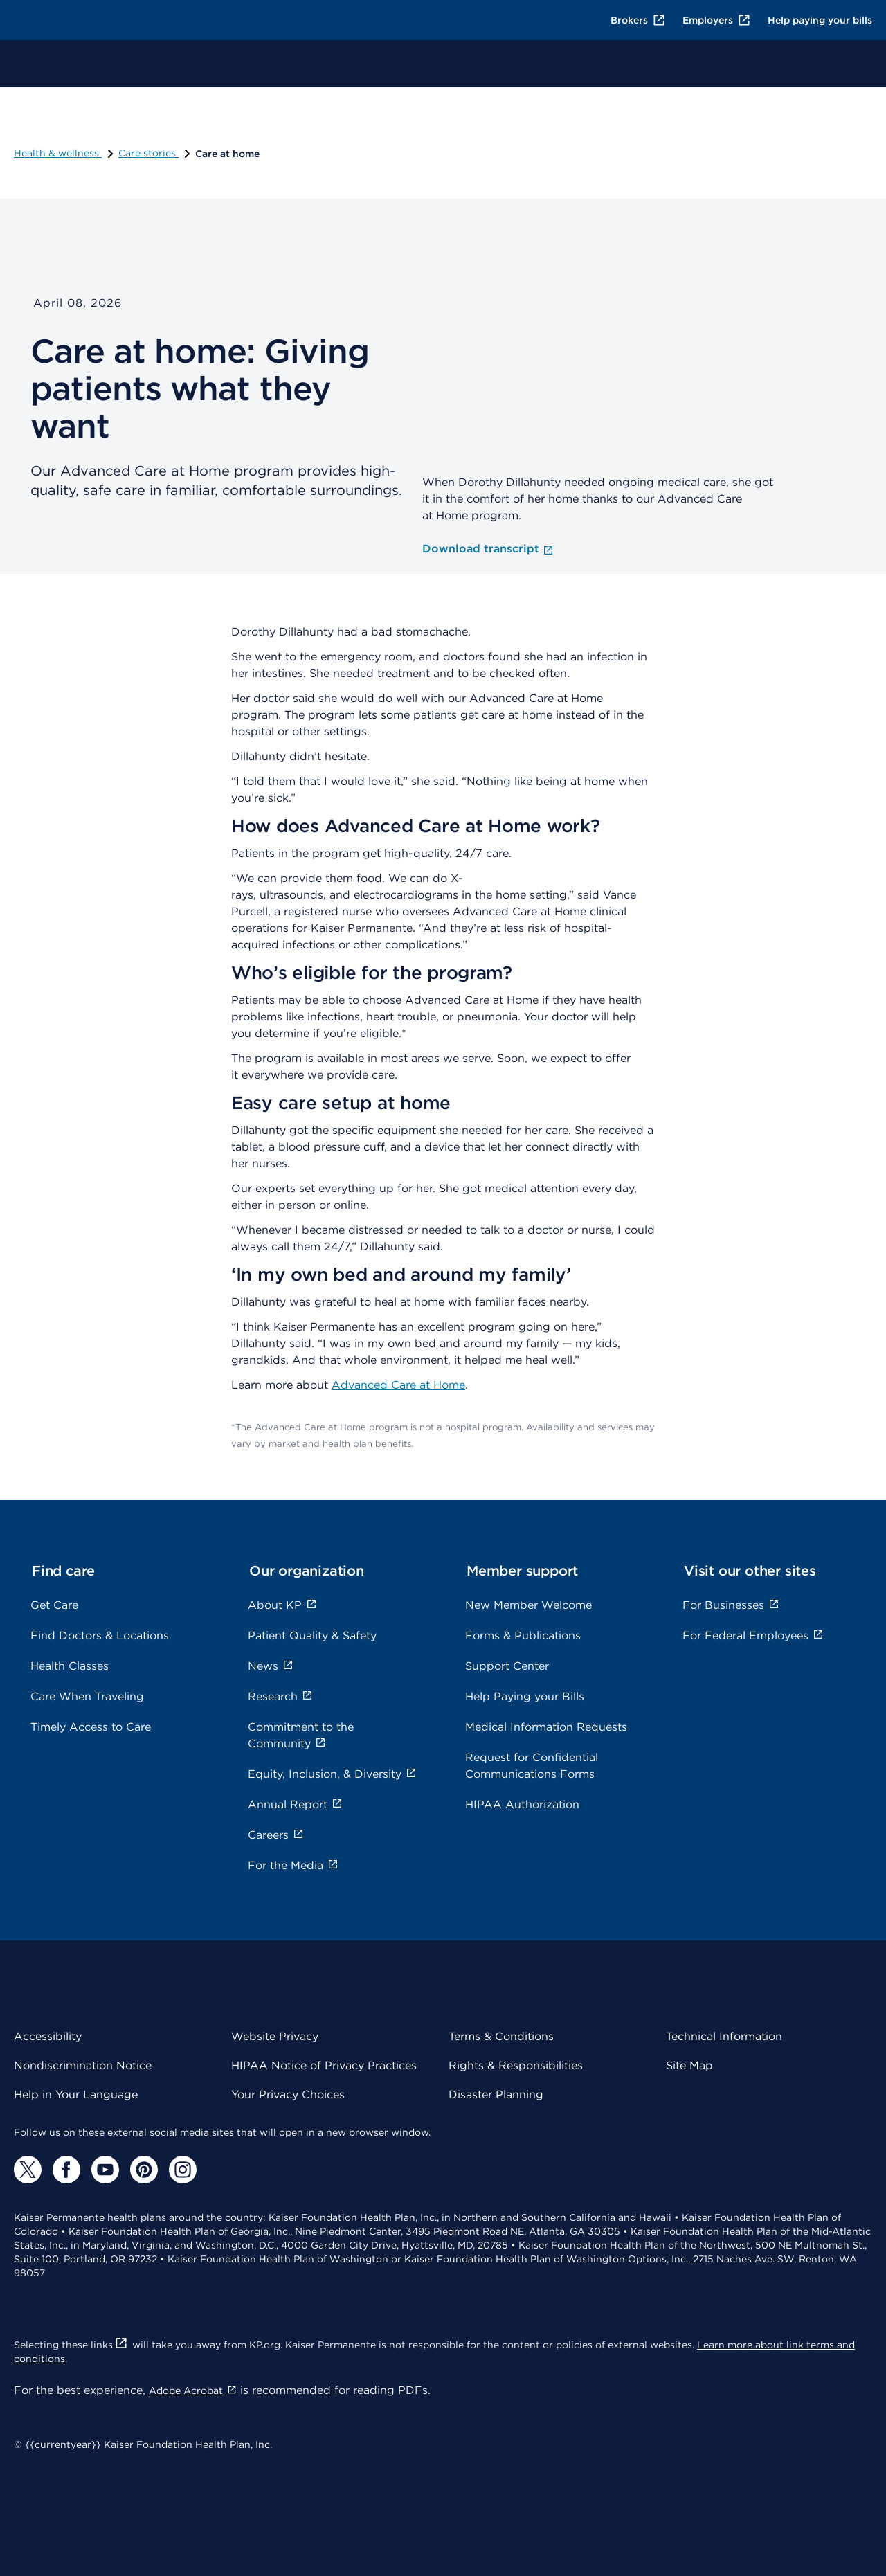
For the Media (293, 1865)
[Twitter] (28, 2169)
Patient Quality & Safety (312, 1635)
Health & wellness (65, 153)
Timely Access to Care (90, 1726)
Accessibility (48, 2036)
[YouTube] (105, 2169)
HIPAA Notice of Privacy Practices (324, 2065)
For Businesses (730, 1605)
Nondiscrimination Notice (83, 2065)
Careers (276, 1834)
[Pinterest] (144, 2169)
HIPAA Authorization (522, 1804)
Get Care (54, 1605)
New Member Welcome (528, 1605)
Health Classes (69, 1666)
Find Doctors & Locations (99, 1635)
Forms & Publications (523, 1635)
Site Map (689, 2065)
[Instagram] (183, 2169)
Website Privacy (274, 2036)
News (270, 1666)
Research (280, 1696)
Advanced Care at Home (398, 1384)
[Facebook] (66, 2169)
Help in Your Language (76, 2094)
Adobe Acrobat (193, 2390)
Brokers (638, 20)
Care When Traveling (87, 1696)
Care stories (155, 153)
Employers (716, 20)
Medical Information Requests (546, 1726)
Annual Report (295, 1804)
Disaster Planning (496, 2094)
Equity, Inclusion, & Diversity (332, 1774)
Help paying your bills (820, 20)
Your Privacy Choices (288, 2094)
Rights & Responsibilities (516, 2065)
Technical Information (724, 2036)
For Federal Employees (753, 1635)
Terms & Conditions (501, 2036)
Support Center (507, 1666)
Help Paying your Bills (524, 1696)
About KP (282, 1605)
